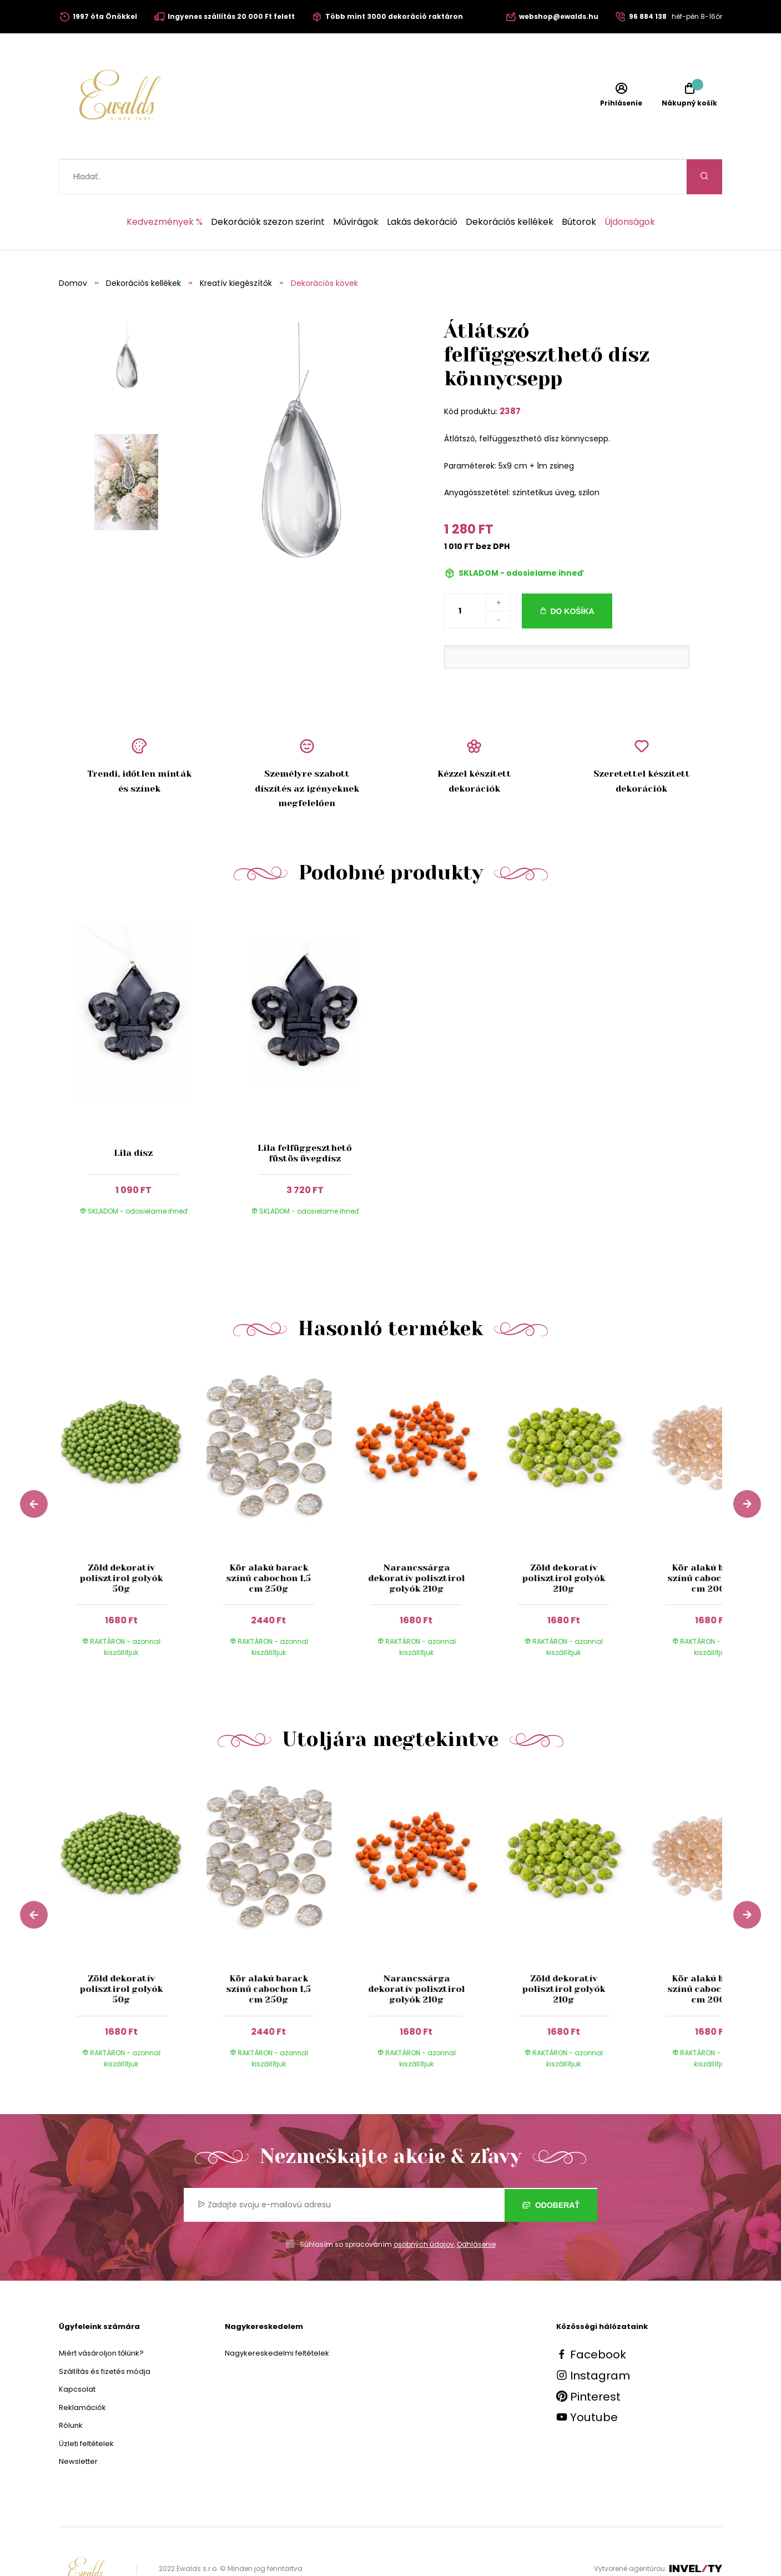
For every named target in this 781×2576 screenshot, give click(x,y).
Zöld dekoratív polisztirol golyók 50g (121, 1543)
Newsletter (78, 2426)
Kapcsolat (77, 2354)
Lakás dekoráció (422, 187)
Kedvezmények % (165, 187)
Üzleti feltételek (86, 2408)
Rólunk (71, 2390)
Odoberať (551, 2169)
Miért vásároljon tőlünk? (101, 2318)
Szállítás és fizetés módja (104, 2336)
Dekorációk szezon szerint (268, 187)
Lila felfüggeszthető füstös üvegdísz (305, 1118)
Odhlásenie (476, 2209)
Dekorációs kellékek (509, 187)
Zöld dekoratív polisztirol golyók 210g (563, 1543)
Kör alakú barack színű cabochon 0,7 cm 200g (711, 1543)
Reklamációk (82, 2372)
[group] (132, 1484)
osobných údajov (424, 2209)
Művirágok (356, 187)
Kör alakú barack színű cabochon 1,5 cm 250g (268, 1543)
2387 (510, 376)
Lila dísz (133, 1118)
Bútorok (579, 187)
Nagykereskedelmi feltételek (277, 2318)
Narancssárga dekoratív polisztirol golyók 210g (416, 1543)
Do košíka (572, 576)
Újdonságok (629, 187)
